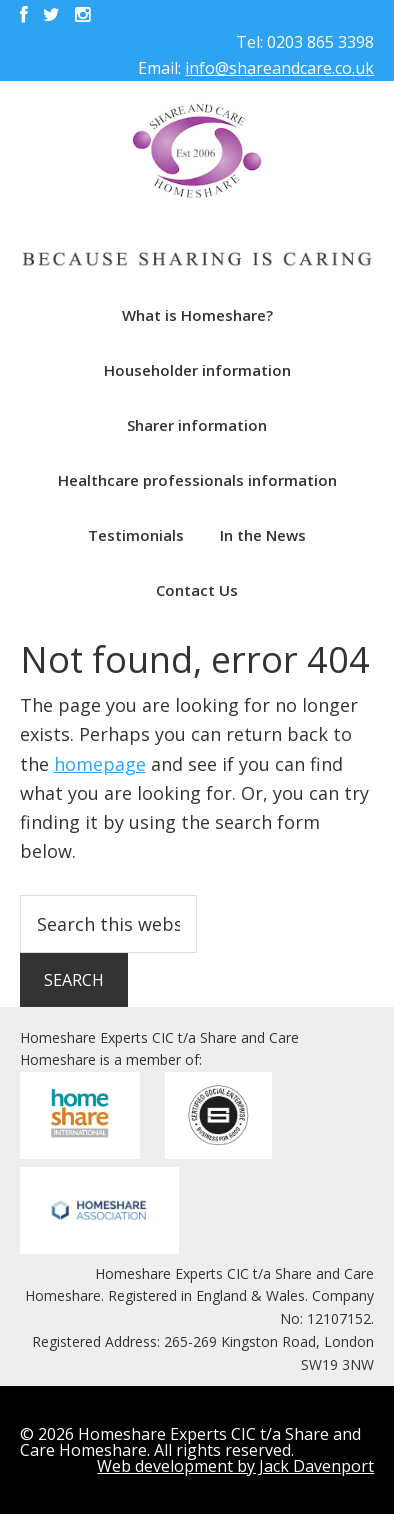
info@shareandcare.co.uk (279, 68)
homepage (100, 764)
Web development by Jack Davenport (235, 1466)
